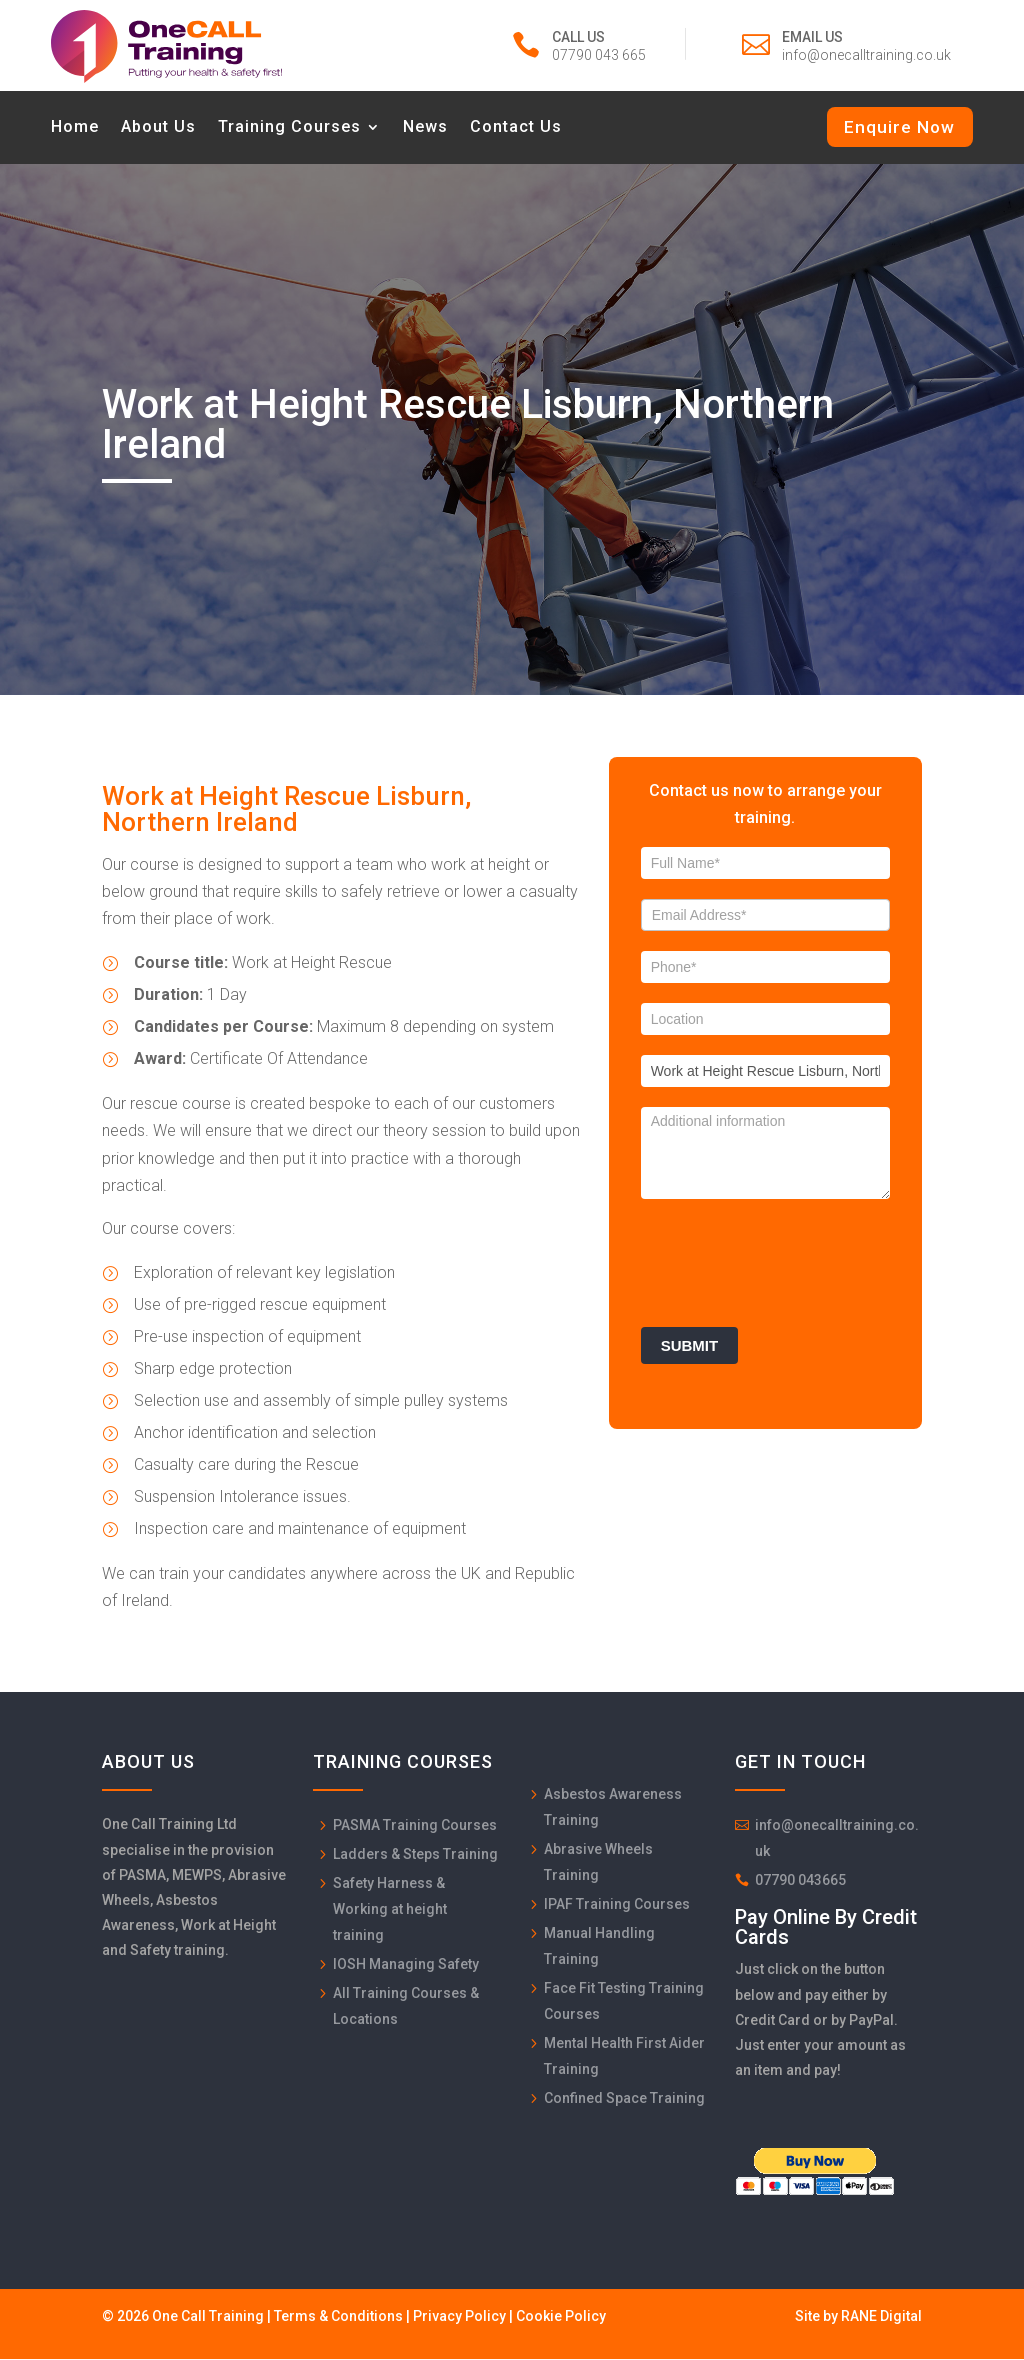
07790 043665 (800, 1882)
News (425, 128)
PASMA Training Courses (415, 1827)
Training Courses (289, 128)
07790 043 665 (599, 55)
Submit (690, 1347)
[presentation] (793, 1260)
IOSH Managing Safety (406, 1966)
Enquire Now (899, 127)
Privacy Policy (459, 2318)
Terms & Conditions (338, 2318)
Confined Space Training (624, 2100)
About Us (158, 128)
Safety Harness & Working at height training (390, 1911)
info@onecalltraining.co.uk (866, 55)
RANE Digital (881, 2318)
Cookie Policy (561, 2318)
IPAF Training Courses (617, 1906)
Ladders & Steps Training (415, 1856)
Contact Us (516, 128)
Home (75, 128)
